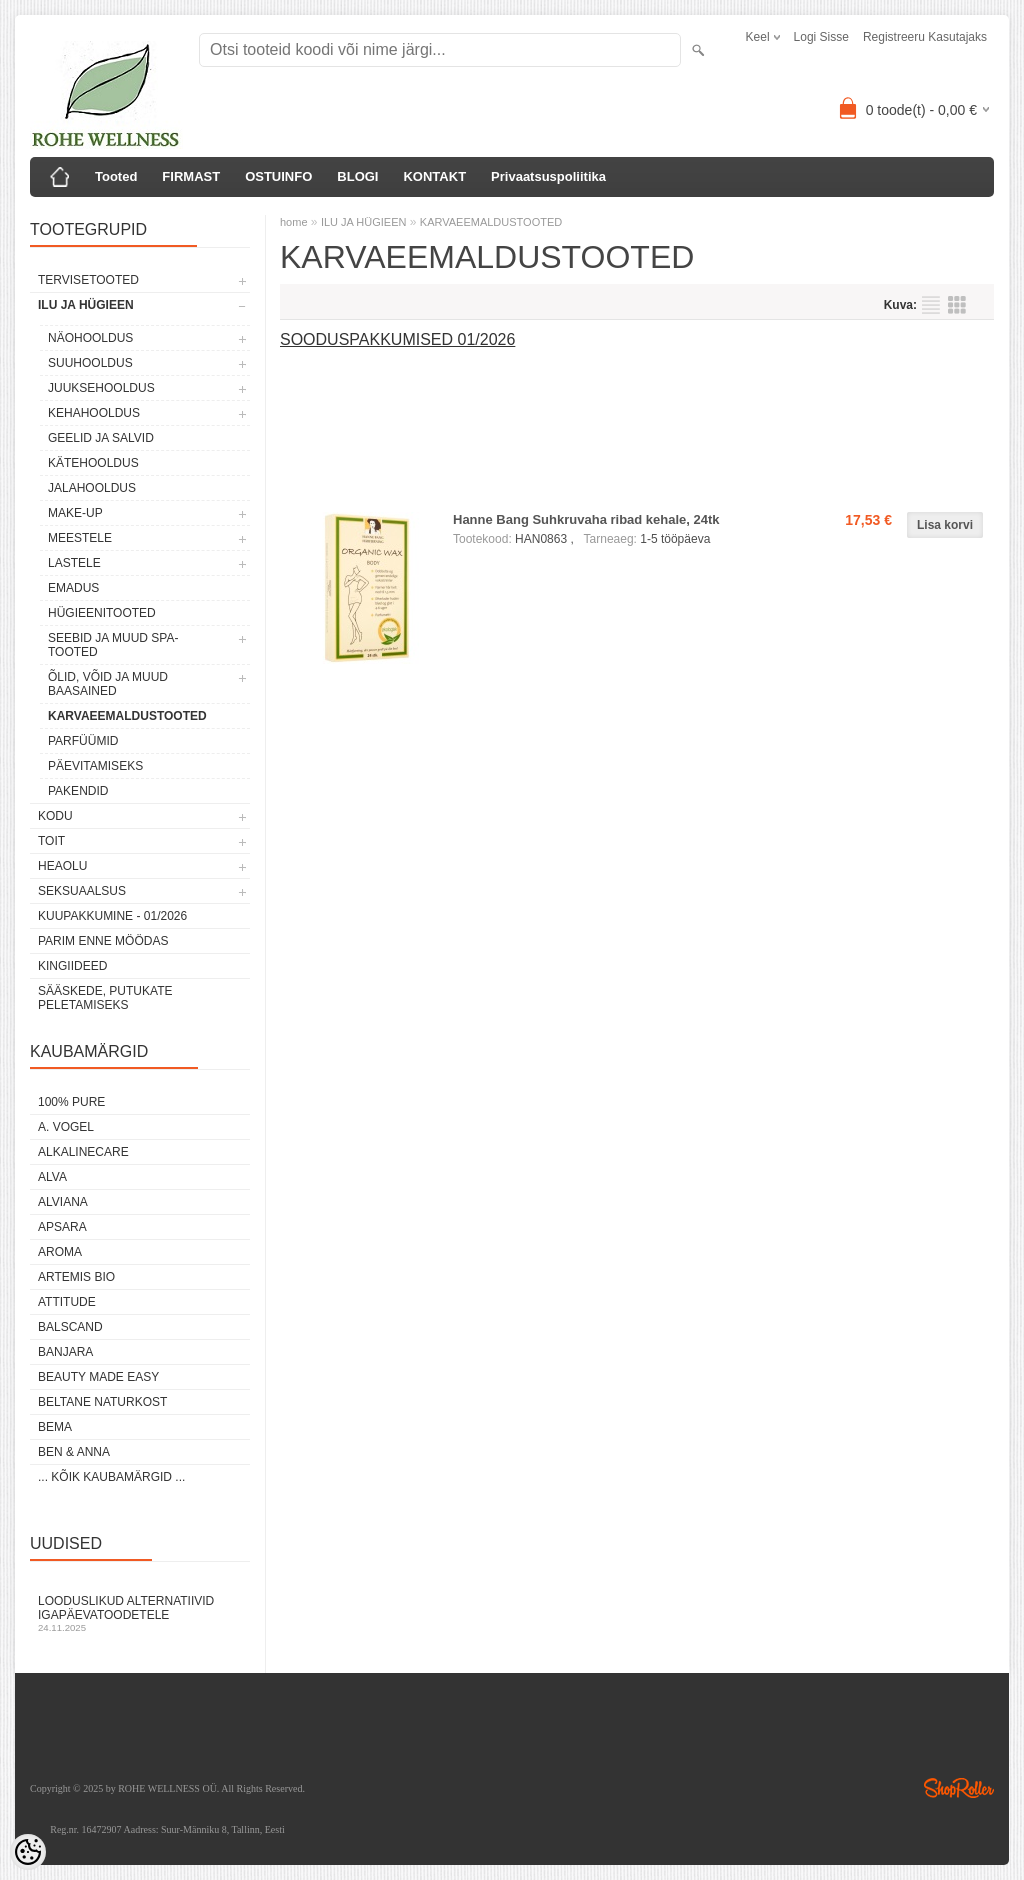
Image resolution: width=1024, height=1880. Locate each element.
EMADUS (73, 588)
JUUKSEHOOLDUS (101, 388)
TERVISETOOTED (88, 280)
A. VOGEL (66, 1127)
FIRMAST (191, 176)
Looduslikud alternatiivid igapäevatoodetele (140, 1613)
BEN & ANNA (74, 1452)
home (294, 222)
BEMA (55, 1427)
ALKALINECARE (83, 1152)
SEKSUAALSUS (82, 891)
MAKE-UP (75, 513)
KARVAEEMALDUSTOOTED (127, 716)
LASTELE (74, 563)
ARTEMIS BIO (76, 1277)
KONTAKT (434, 176)
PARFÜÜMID (83, 741)
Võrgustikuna (957, 305)
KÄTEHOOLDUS (93, 463)
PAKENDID (78, 791)
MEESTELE (80, 538)
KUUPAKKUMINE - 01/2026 (112, 916)
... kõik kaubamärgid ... (111, 1477)
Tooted (116, 176)
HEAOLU (62, 866)
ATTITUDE (67, 1302)
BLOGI (357, 176)
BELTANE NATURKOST (102, 1402)
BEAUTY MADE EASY (98, 1377)
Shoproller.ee (959, 1788)
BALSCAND (70, 1327)
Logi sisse (821, 37)
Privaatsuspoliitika (548, 176)
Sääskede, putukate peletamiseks (105, 998)
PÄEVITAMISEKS (95, 766)
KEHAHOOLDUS (94, 413)
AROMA (60, 1252)
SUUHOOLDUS (90, 363)
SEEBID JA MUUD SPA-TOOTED (113, 645)
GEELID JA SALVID (101, 438)
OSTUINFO (278, 176)
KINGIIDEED (72, 966)
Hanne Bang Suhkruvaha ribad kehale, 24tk (586, 519)
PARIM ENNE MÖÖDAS (103, 941)
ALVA (52, 1177)
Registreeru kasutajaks (925, 37)
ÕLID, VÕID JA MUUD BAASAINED (108, 684)
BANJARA (65, 1352)
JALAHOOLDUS (92, 488)
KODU (55, 816)
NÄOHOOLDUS (90, 338)
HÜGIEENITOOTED (102, 613)
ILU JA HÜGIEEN (86, 305)
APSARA (62, 1227)
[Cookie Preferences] (28, 1852)
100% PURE (71, 1102)
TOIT (51, 841)
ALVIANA (63, 1202)
